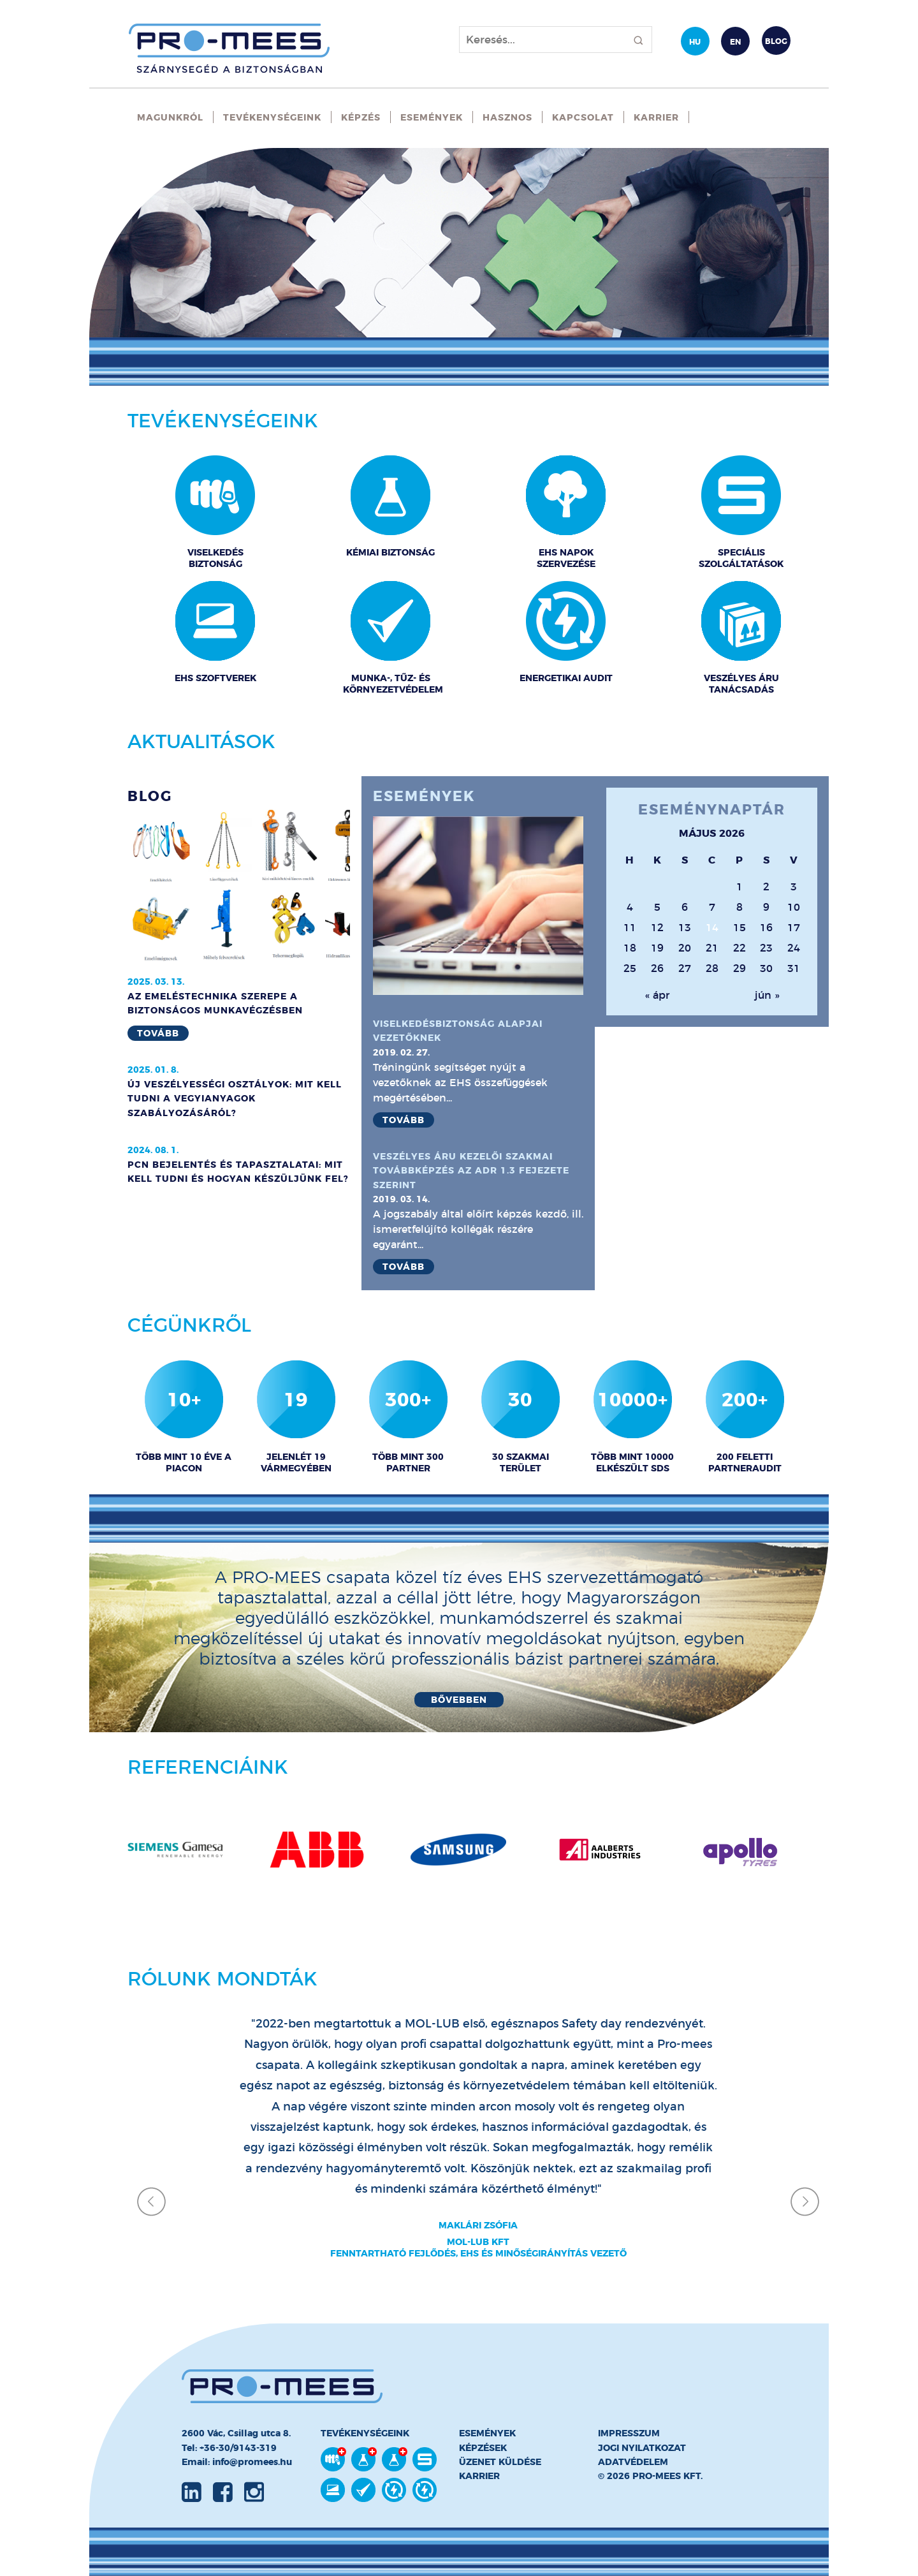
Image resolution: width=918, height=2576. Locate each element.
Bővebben (459, 1699)
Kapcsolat (583, 117)
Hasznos (507, 117)
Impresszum (629, 2433)
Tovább (158, 1033)
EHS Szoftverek (215, 678)
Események (431, 117)
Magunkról (170, 117)
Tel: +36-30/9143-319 (229, 2448)
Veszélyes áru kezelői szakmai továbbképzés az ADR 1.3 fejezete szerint (471, 1171)
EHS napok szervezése (566, 558)
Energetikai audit (566, 678)
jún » (767, 995)
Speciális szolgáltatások (741, 558)
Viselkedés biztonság (215, 558)
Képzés (361, 117)
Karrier (656, 117)
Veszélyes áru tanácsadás (741, 683)
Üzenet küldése (500, 2462)
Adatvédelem (633, 2462)
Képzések (483, 2448)
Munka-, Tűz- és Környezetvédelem (391, 683)
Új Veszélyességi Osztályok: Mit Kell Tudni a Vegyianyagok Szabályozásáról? (234, 1098)
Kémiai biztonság (390, 552)
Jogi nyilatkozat (642, 2448)
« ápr (657, 995)
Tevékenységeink (272, 117)
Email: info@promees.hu (237, 2462)
